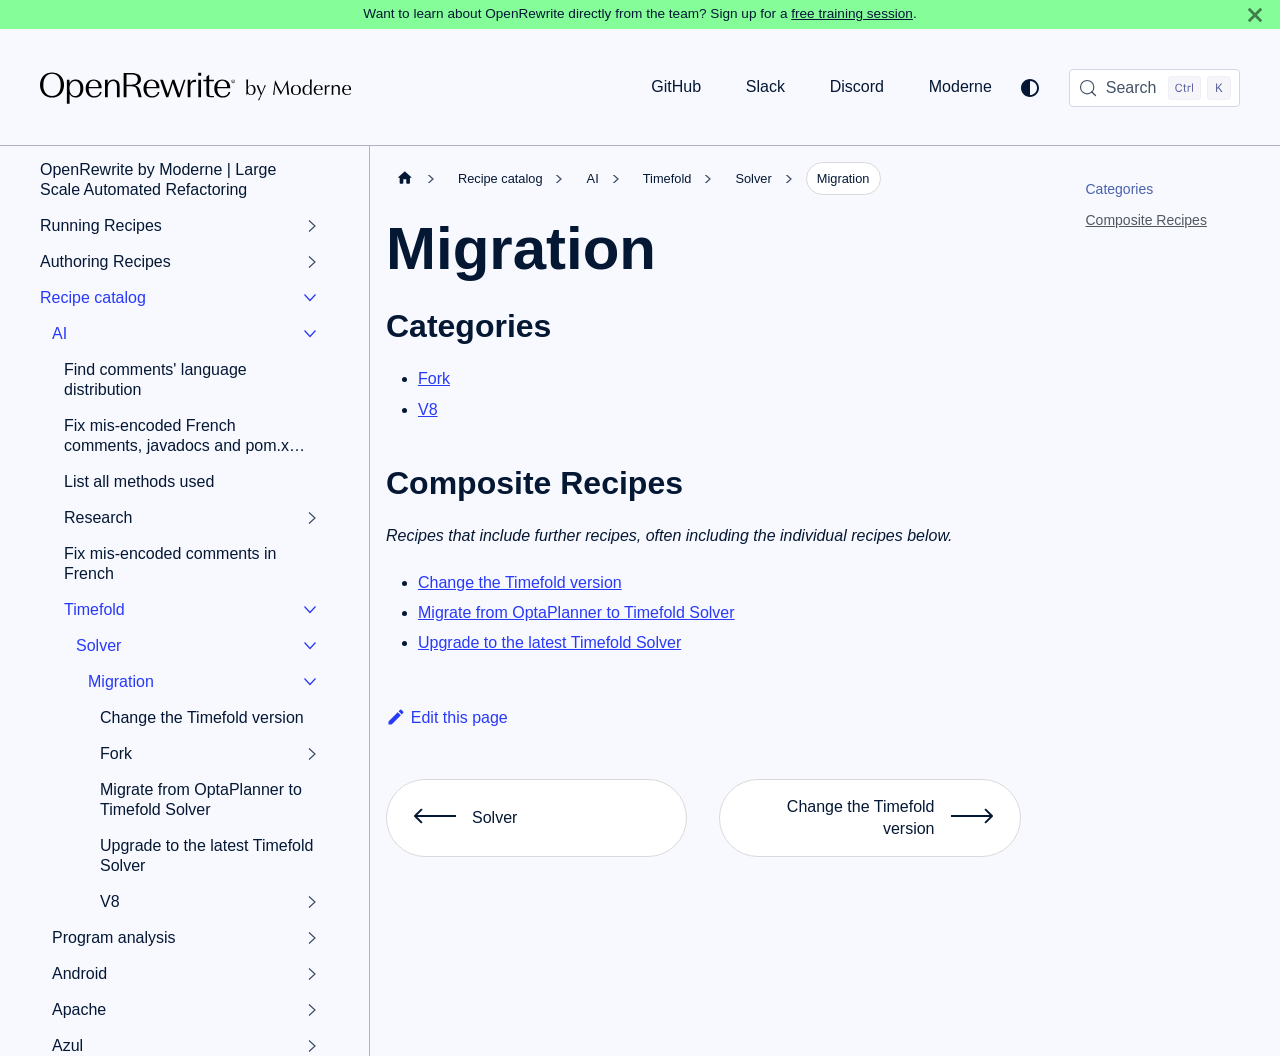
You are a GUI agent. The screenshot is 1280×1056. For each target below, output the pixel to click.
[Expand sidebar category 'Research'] (312, 518)
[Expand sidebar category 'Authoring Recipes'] (312, 262)
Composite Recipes (1146, 220)
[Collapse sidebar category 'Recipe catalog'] (310, 298)
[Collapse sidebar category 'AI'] (310, 334)
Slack (765, 86)
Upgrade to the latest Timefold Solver (549, 642)
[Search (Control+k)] (1154, 88)
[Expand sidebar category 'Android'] (312, 974)
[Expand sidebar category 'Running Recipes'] (312, 226)
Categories (1120, 189)
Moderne (960, 86)
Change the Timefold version (520, 582)
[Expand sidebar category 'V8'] (312, 902)
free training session (852, 13)
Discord (857, 86)
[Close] (1255, 14)
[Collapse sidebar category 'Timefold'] (310, 610)
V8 (428, 409)
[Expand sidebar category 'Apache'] (312, 1010)
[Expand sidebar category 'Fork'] (312, 754)
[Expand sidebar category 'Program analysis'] (312, 938)
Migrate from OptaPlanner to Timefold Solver (576, 612)
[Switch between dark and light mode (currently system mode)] (1030, 88)
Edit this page (447, 717)
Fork (434, 378)
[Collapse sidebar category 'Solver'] (310, 646)
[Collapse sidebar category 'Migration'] (310, 682)
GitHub (676, 86)
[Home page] (405, 178)
